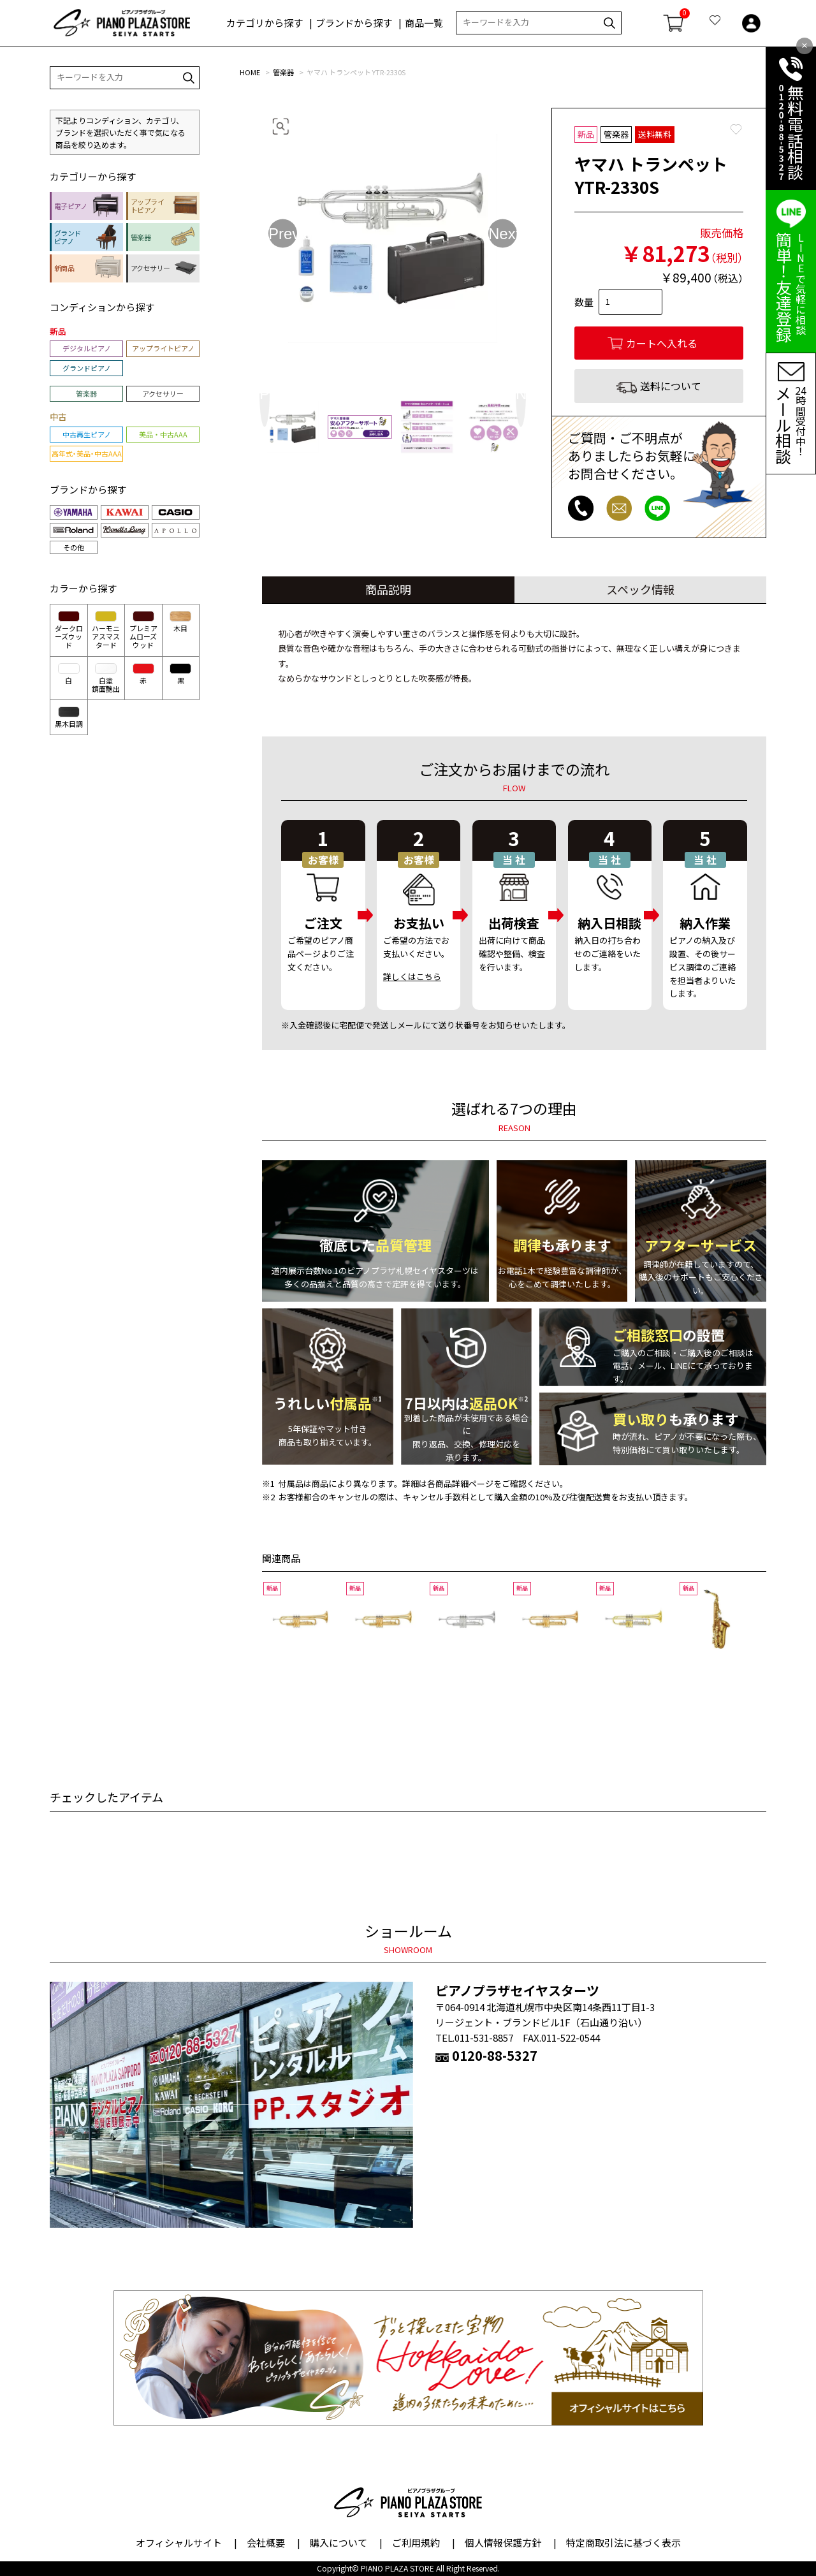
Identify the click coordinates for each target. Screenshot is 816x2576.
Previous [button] (282, 233)
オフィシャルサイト (179, 2542)
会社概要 (266, 2542)
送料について (670, 385)
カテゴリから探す (264, 23)
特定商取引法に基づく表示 (623, 2542)
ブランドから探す (354, 23)
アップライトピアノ (163, 348)
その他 (73, 547)
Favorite (736, 129)
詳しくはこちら (412, 976)
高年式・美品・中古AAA (87, 453)
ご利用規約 (416, 2542)
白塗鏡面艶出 (106, 678)
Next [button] (502, 233)
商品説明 (388, 589)
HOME (250, 72)
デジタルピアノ (86, 348)
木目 (180, 622)
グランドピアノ (86, 368)
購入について (338, 2542)
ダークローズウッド (69, 630)
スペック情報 (640, 589)
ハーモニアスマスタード (106, 630)
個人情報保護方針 (503, 2542)
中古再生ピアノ (86, 434)
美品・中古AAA (163, 434)
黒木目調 (69, 717)
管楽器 (283, 72)
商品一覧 (424, 23)
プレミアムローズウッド (143, 630)
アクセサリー (163, 393)
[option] (392, 238)
